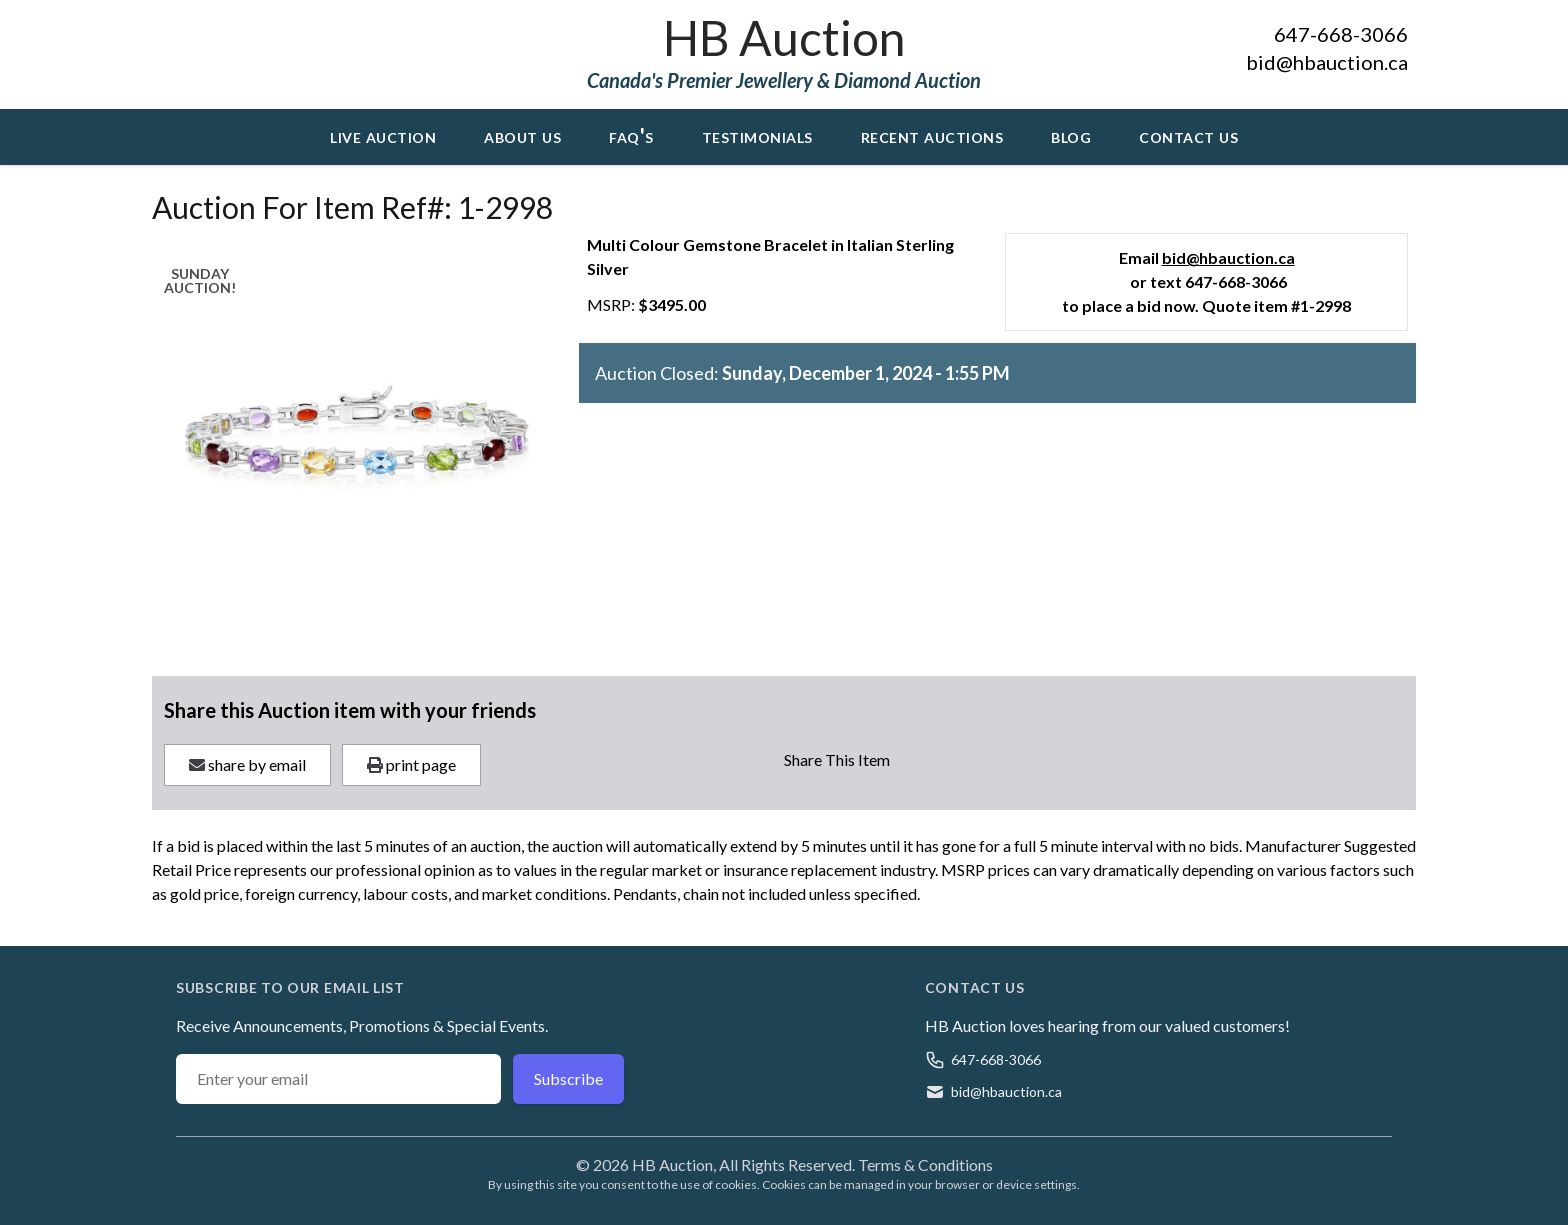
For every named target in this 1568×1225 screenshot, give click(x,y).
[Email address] (338, 1079)
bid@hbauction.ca (1327, 62)
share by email (247, 764)
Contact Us (1188, 135)
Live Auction (383, 135)
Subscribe (568, 1078)
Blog (1071, 135)
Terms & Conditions (925, 1164)
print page (411, 764)
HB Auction (784, 37)
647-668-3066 (1341, 34)
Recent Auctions (932, 135)
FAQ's (631, 135)
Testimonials (757, 135)
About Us (522, 135)
